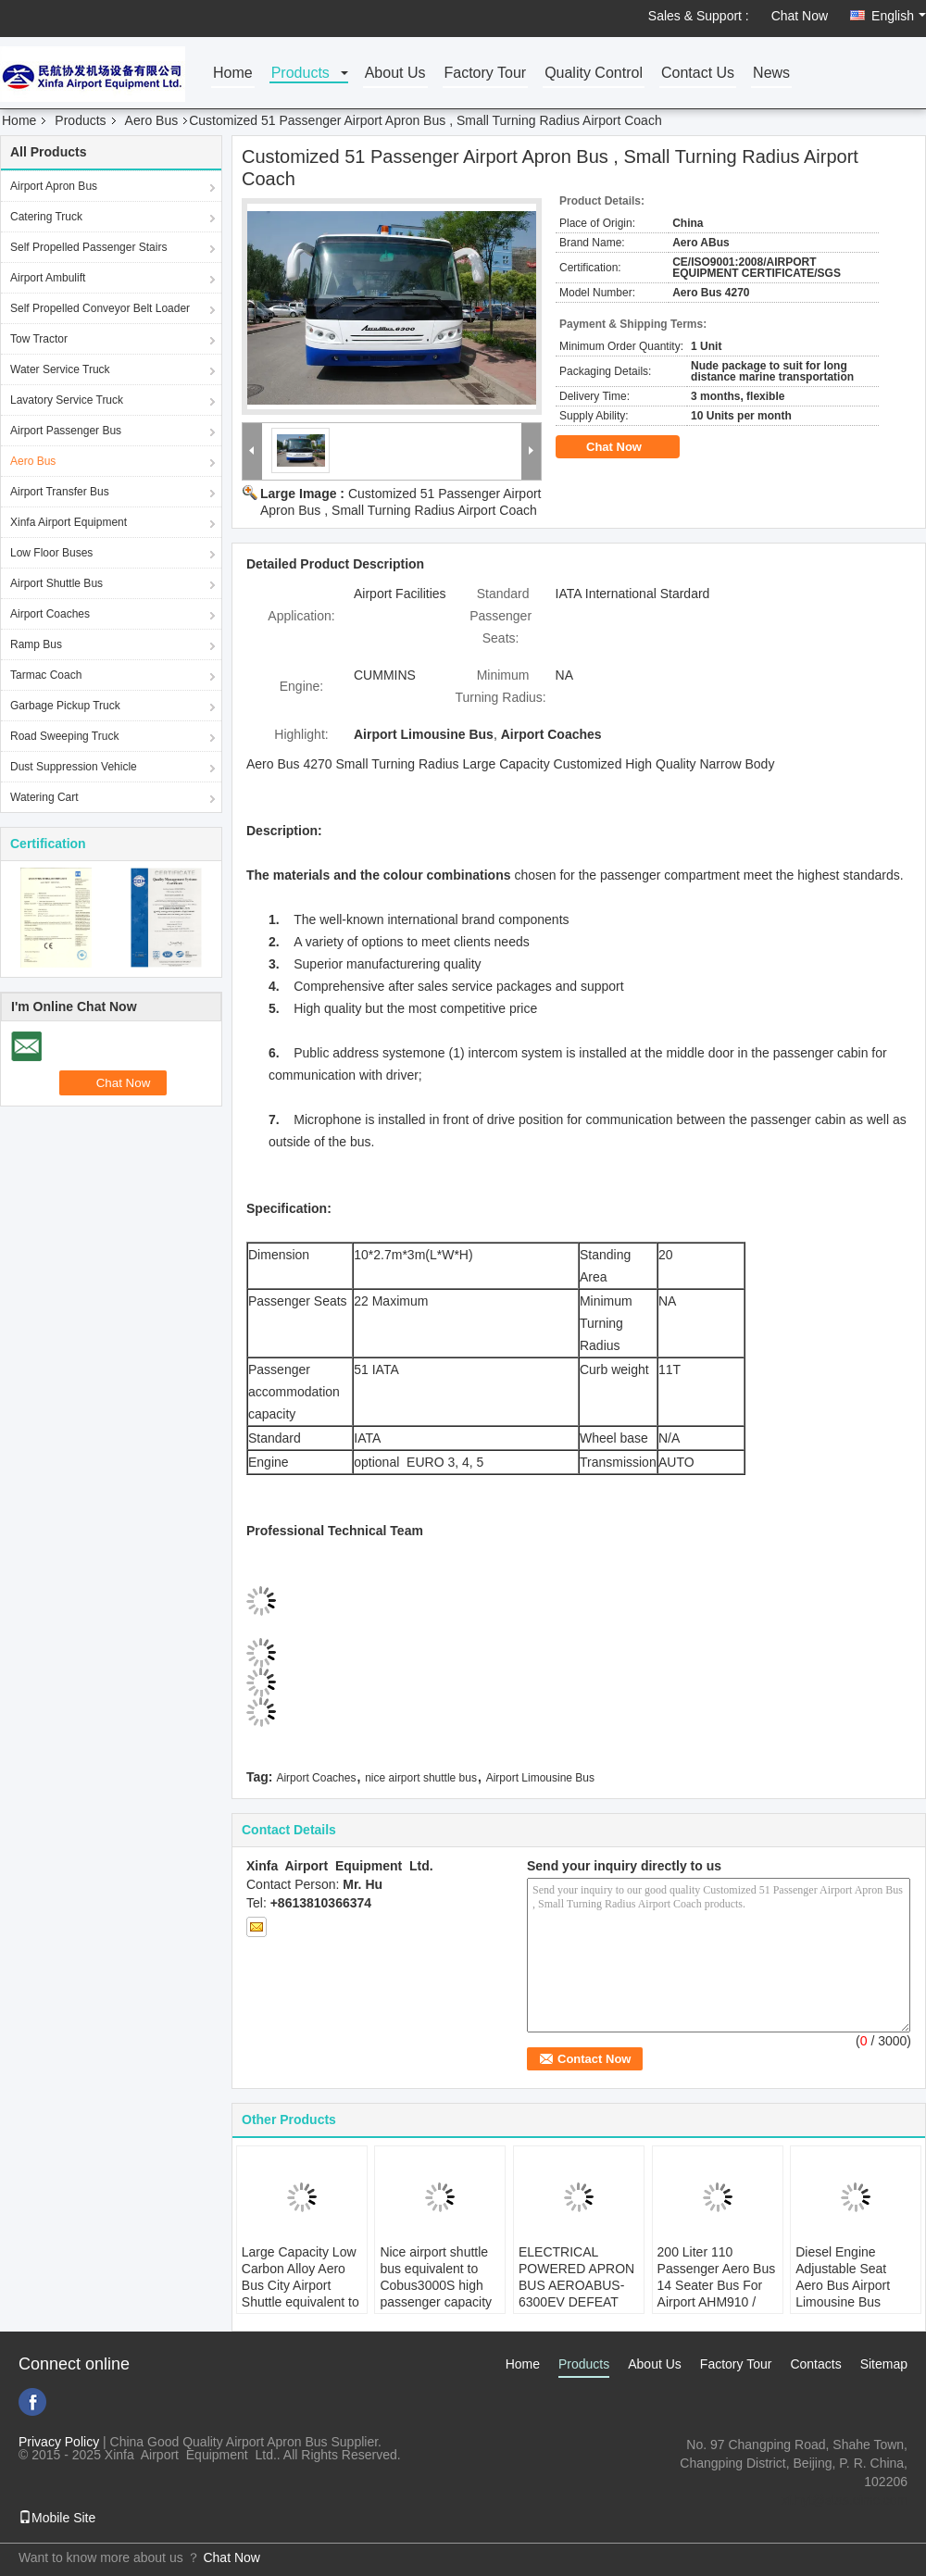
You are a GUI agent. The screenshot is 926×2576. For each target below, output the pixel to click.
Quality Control (593, 74)
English (898, 15)
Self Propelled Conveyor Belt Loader (100, 308)
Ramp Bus (36, 644)
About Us (395, 74)
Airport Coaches (50, 613)
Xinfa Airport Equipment (68, 522)
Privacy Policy (59, 2441)
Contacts (815, 2364)
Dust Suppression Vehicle (73, 766)
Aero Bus (152, 120)
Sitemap (883, 2364)
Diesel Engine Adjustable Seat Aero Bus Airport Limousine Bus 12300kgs (842, 2285)
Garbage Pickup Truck (65, 705)
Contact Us (697, 74)
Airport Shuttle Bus (56, 583)
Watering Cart (44, 797)
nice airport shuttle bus (421, 1777)
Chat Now (799, 15)
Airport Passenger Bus (65, 430)
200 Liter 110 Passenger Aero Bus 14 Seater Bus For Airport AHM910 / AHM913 (716, 2285)
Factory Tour (485, 74)
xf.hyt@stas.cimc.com (844, 2500)
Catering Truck (46, 216)
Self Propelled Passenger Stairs (88, 247)
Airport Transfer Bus (59, 491)
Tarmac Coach (45, 675)
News (771, 74)
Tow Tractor (39, 338)
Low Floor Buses (51, 552)
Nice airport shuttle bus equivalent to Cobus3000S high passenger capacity (436, 2277)
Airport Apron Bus (53, 186)
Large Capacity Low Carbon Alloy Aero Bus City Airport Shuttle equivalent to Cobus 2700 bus (300, 2285)
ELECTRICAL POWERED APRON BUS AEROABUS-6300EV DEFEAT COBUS (576, 2285)
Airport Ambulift (47, 277)
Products (300, 74)
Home (233, 74)
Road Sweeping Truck (64, 736)
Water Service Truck (60, 369)
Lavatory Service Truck (66, 400)
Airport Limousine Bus (540, 1777)
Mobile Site (57, 2517)
